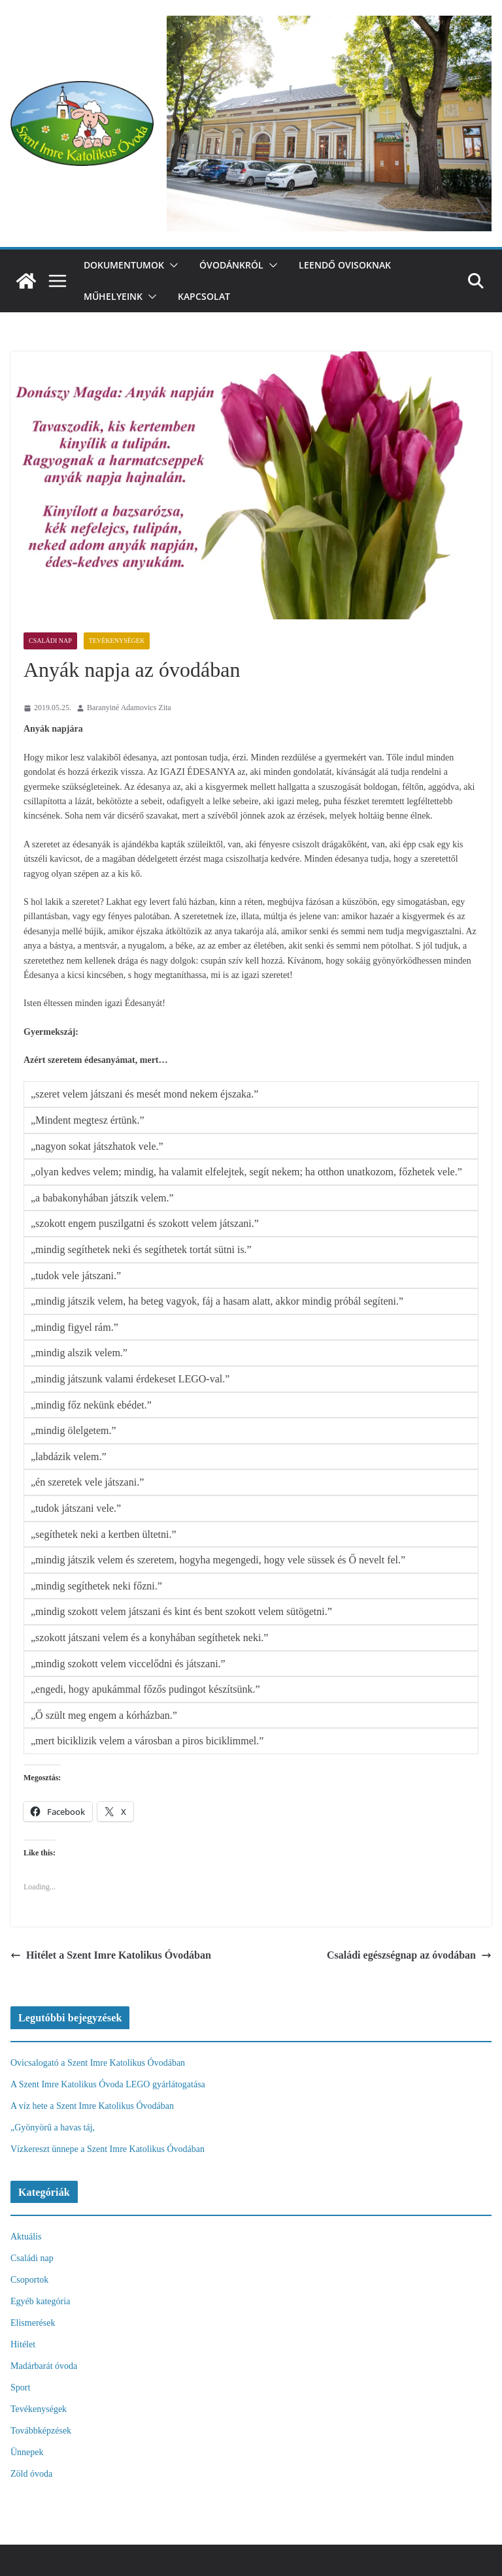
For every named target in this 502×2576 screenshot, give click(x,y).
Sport (20, 2387)
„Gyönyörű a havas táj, (52, 2127)
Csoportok (29, 2280)
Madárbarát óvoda (43, 2366)
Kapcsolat (204, 296)
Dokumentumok (124, 265)
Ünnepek (27, 2452)
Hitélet (22, 2344)
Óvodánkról (231, 265)
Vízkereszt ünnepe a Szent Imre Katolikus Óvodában (107, 2149)
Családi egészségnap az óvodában (409, 1955)
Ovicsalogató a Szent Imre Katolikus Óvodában (97, 2063)
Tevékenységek (117, 640)
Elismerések (32, 2323)
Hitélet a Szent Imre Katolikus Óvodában (110, 1955)
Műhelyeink (113, 296)
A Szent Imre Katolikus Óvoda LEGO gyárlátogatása (107, 2084)
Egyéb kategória (40, 2301)
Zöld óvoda (31, 2474)
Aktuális (25, 2237)
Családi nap (50, 640)
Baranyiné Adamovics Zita (129, 707)
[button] (171, 265)
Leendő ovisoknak (345, 265)
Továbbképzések (40, 2431)
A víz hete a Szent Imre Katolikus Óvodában (92, 2106)
